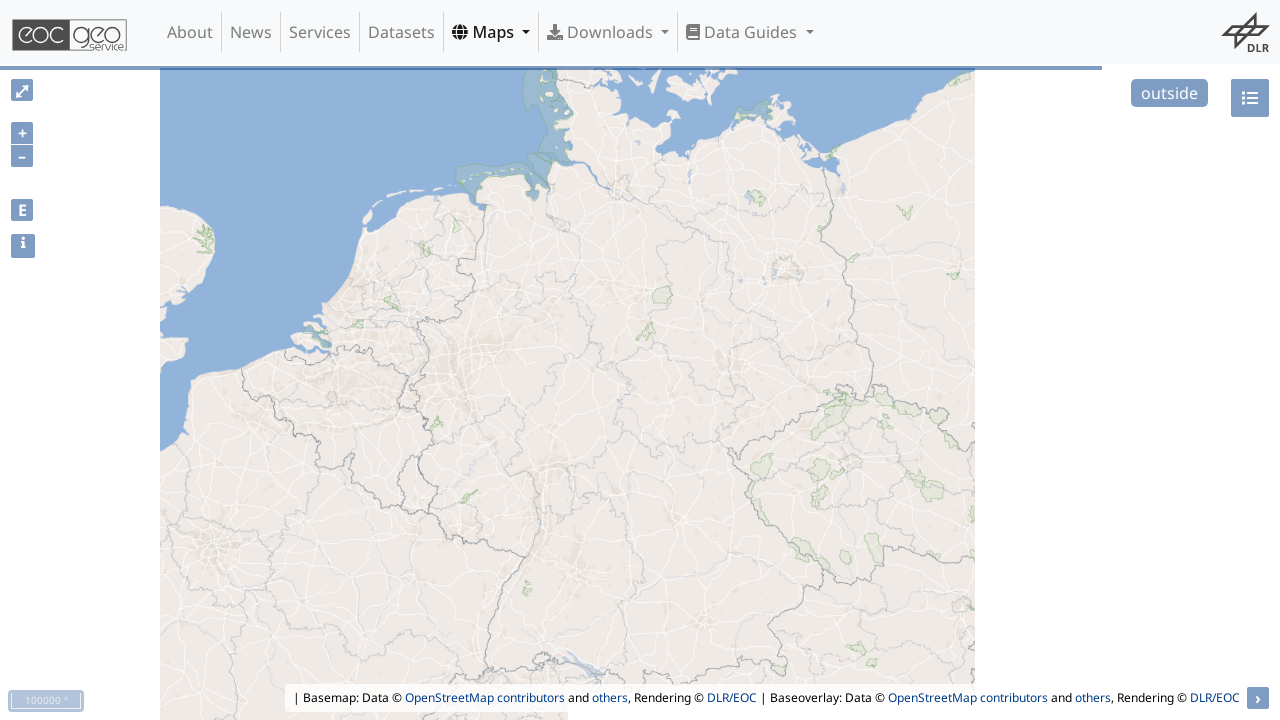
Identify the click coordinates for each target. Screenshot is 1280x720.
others (610, 697)
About (190, 32)
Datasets (401, 32)
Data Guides (743, 32)
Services (320, 32)
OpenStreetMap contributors (485, 697)
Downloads (602, 32)
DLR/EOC (732, 697)
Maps (485, 32)
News (251, 32)
